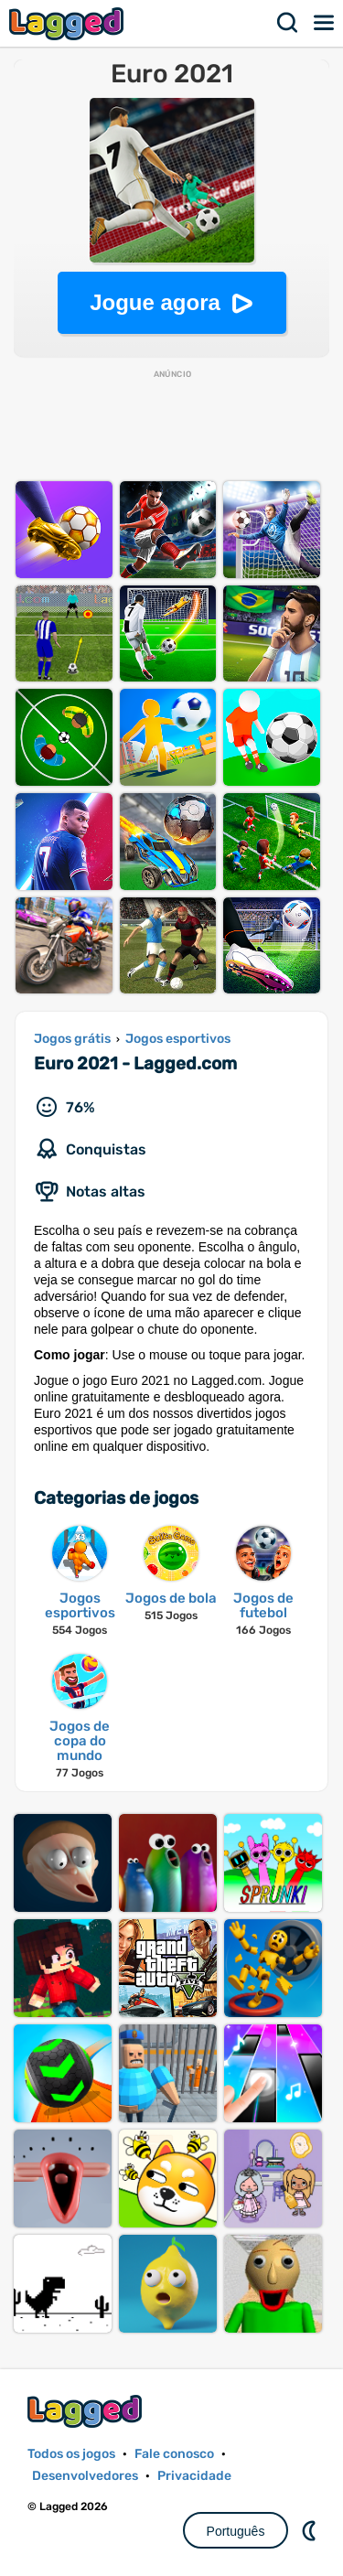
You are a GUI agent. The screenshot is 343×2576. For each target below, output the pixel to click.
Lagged (68, 23)
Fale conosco (174, 2454)
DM (311, 2530)
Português (236, 2531)
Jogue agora (155, 302)
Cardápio (324, 23)
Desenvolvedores (85, 2476)
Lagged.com (86, 2411)
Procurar (288, 23)
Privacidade (194, 2476)
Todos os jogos (71, 2454)
